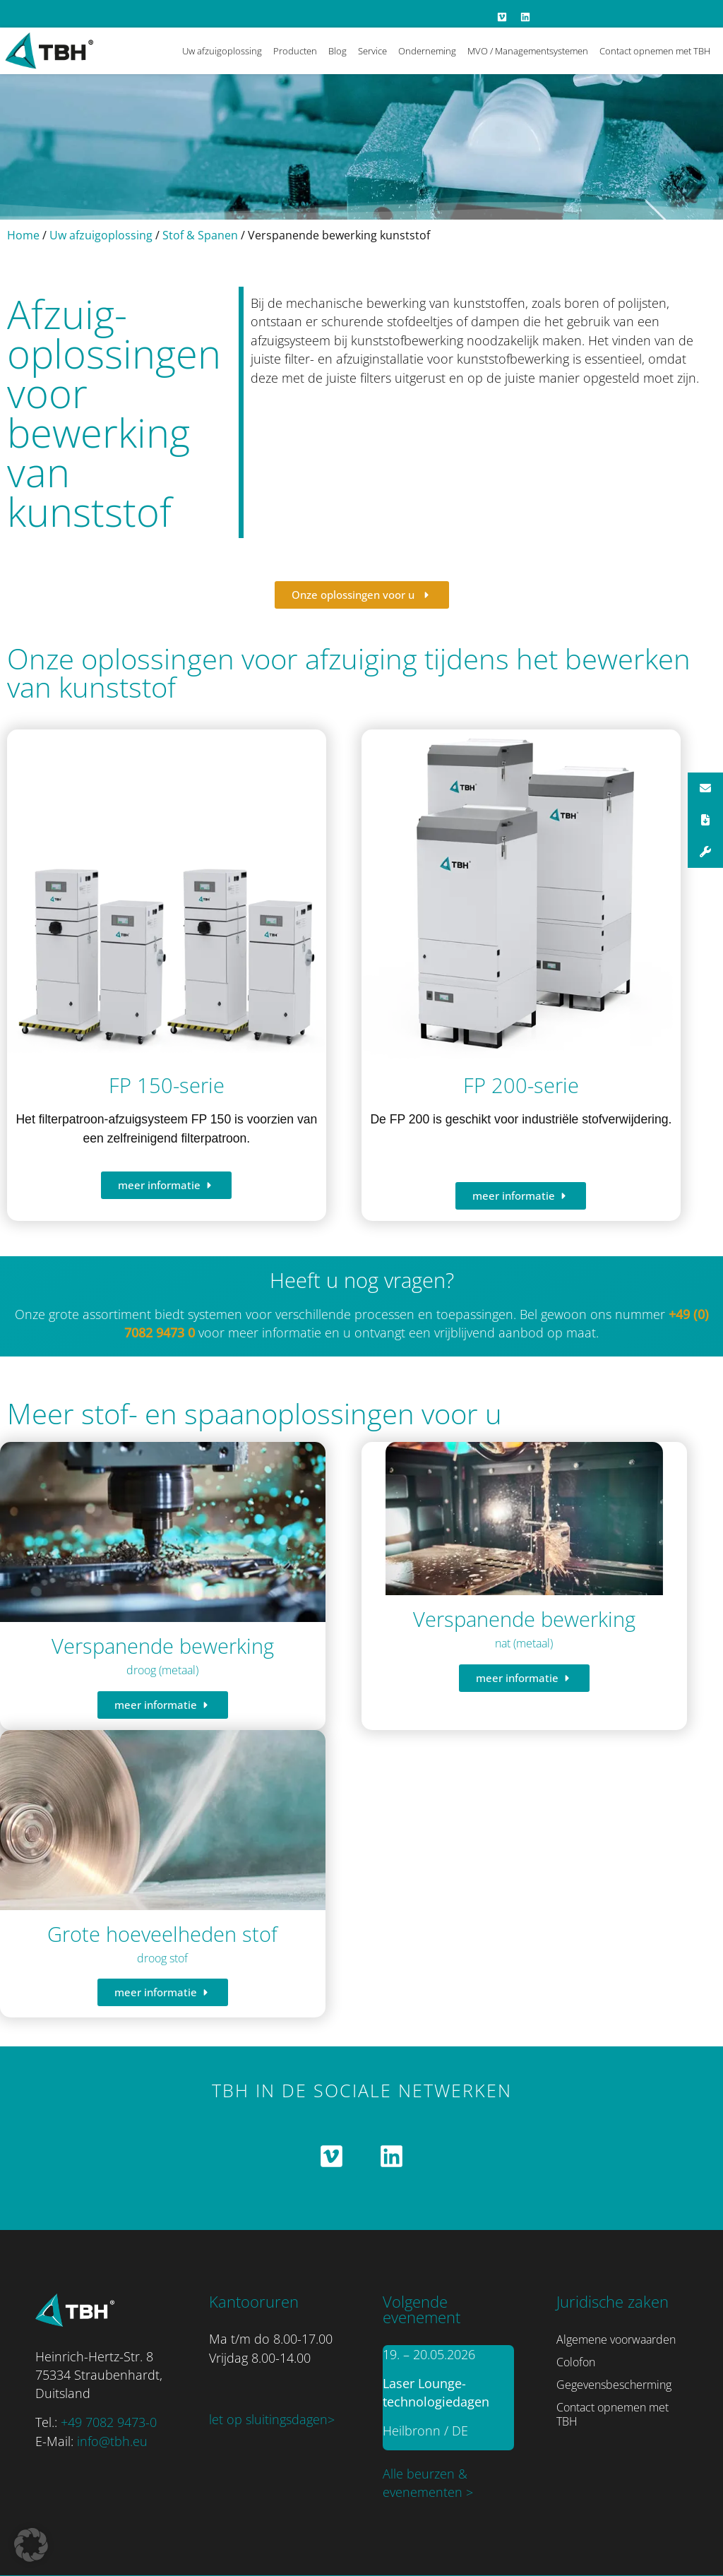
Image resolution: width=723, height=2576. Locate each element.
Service (372, 50)
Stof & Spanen (200, 235)
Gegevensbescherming (613, 2384)
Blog (337, 50)
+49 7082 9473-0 (109, 2422)
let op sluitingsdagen (268, 2419)
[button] (31, 2545)
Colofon (575, 2362)
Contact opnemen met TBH (654, 50)
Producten (295, 50)
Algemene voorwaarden (616, 2339)
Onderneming (427, 50)
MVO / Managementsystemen (527, 50)
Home (23, 235)
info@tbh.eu (112, 2441)
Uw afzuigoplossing (222, 50)
